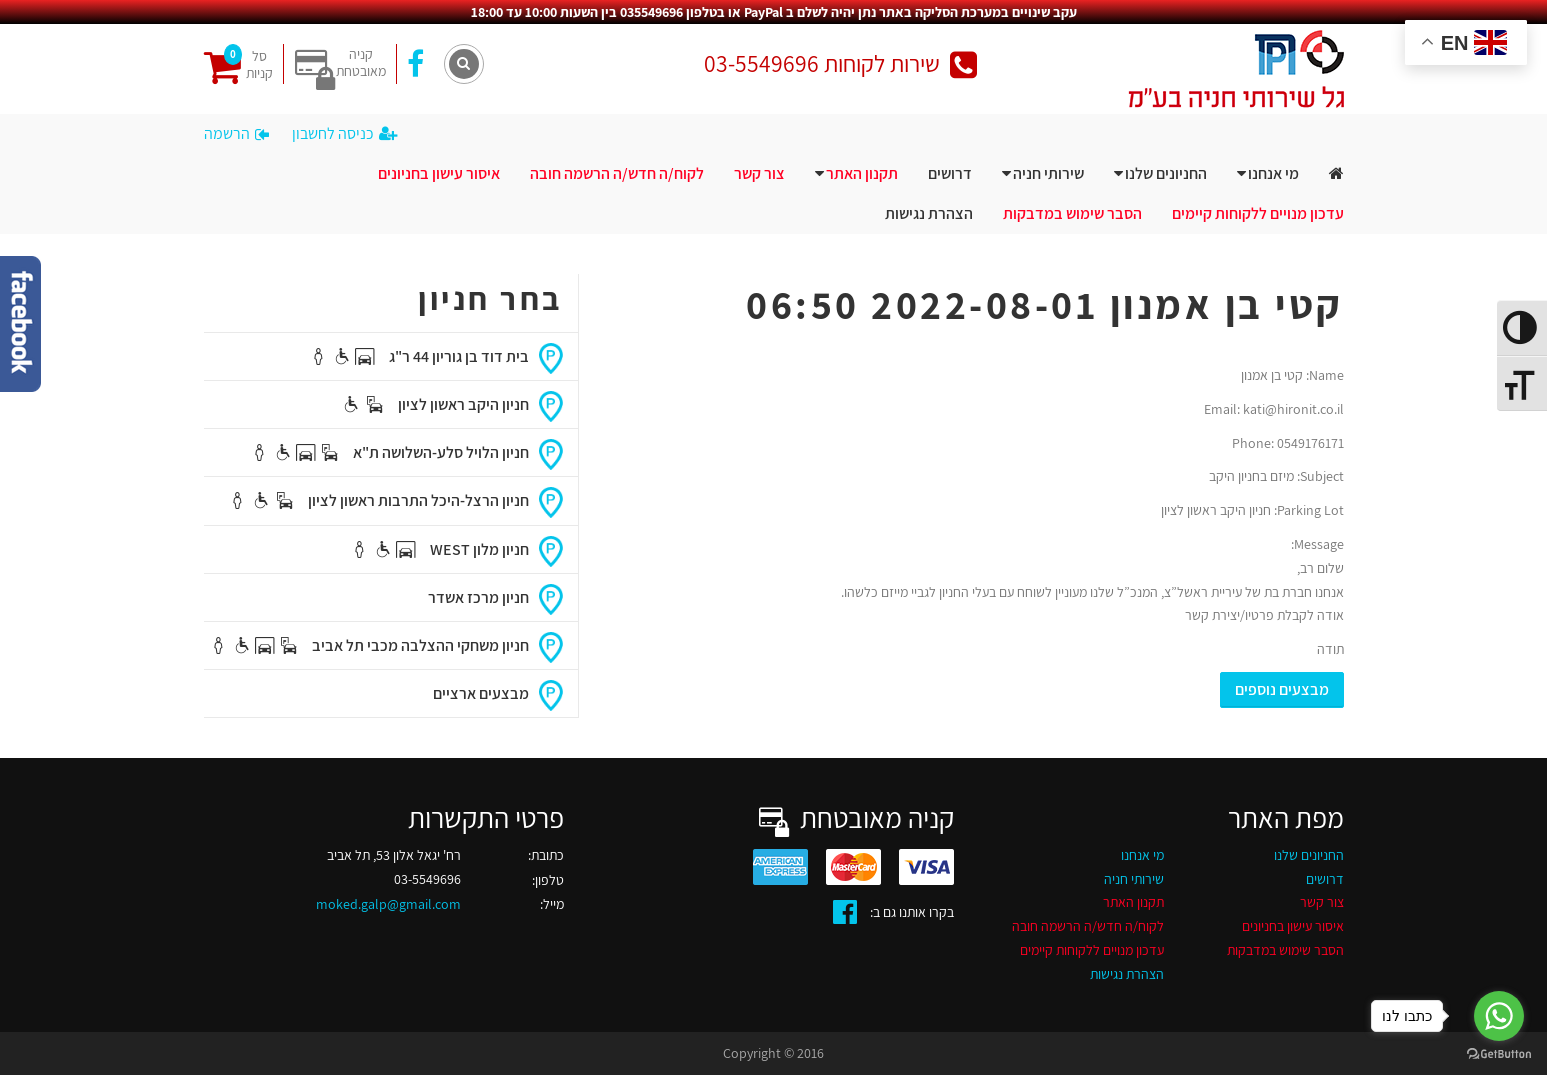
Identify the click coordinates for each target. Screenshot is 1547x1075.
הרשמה (236, 133)
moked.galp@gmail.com (388, 904)
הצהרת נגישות (929, 213)
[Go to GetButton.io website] (1499, 1054)
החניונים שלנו (1166, 173)
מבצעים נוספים (1282, 689)
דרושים (950, 173)
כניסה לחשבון (344, 133)
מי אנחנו (1273, 173)
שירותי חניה (1048, 173)
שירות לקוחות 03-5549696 (840, 63)
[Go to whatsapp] (1499, 1016)
